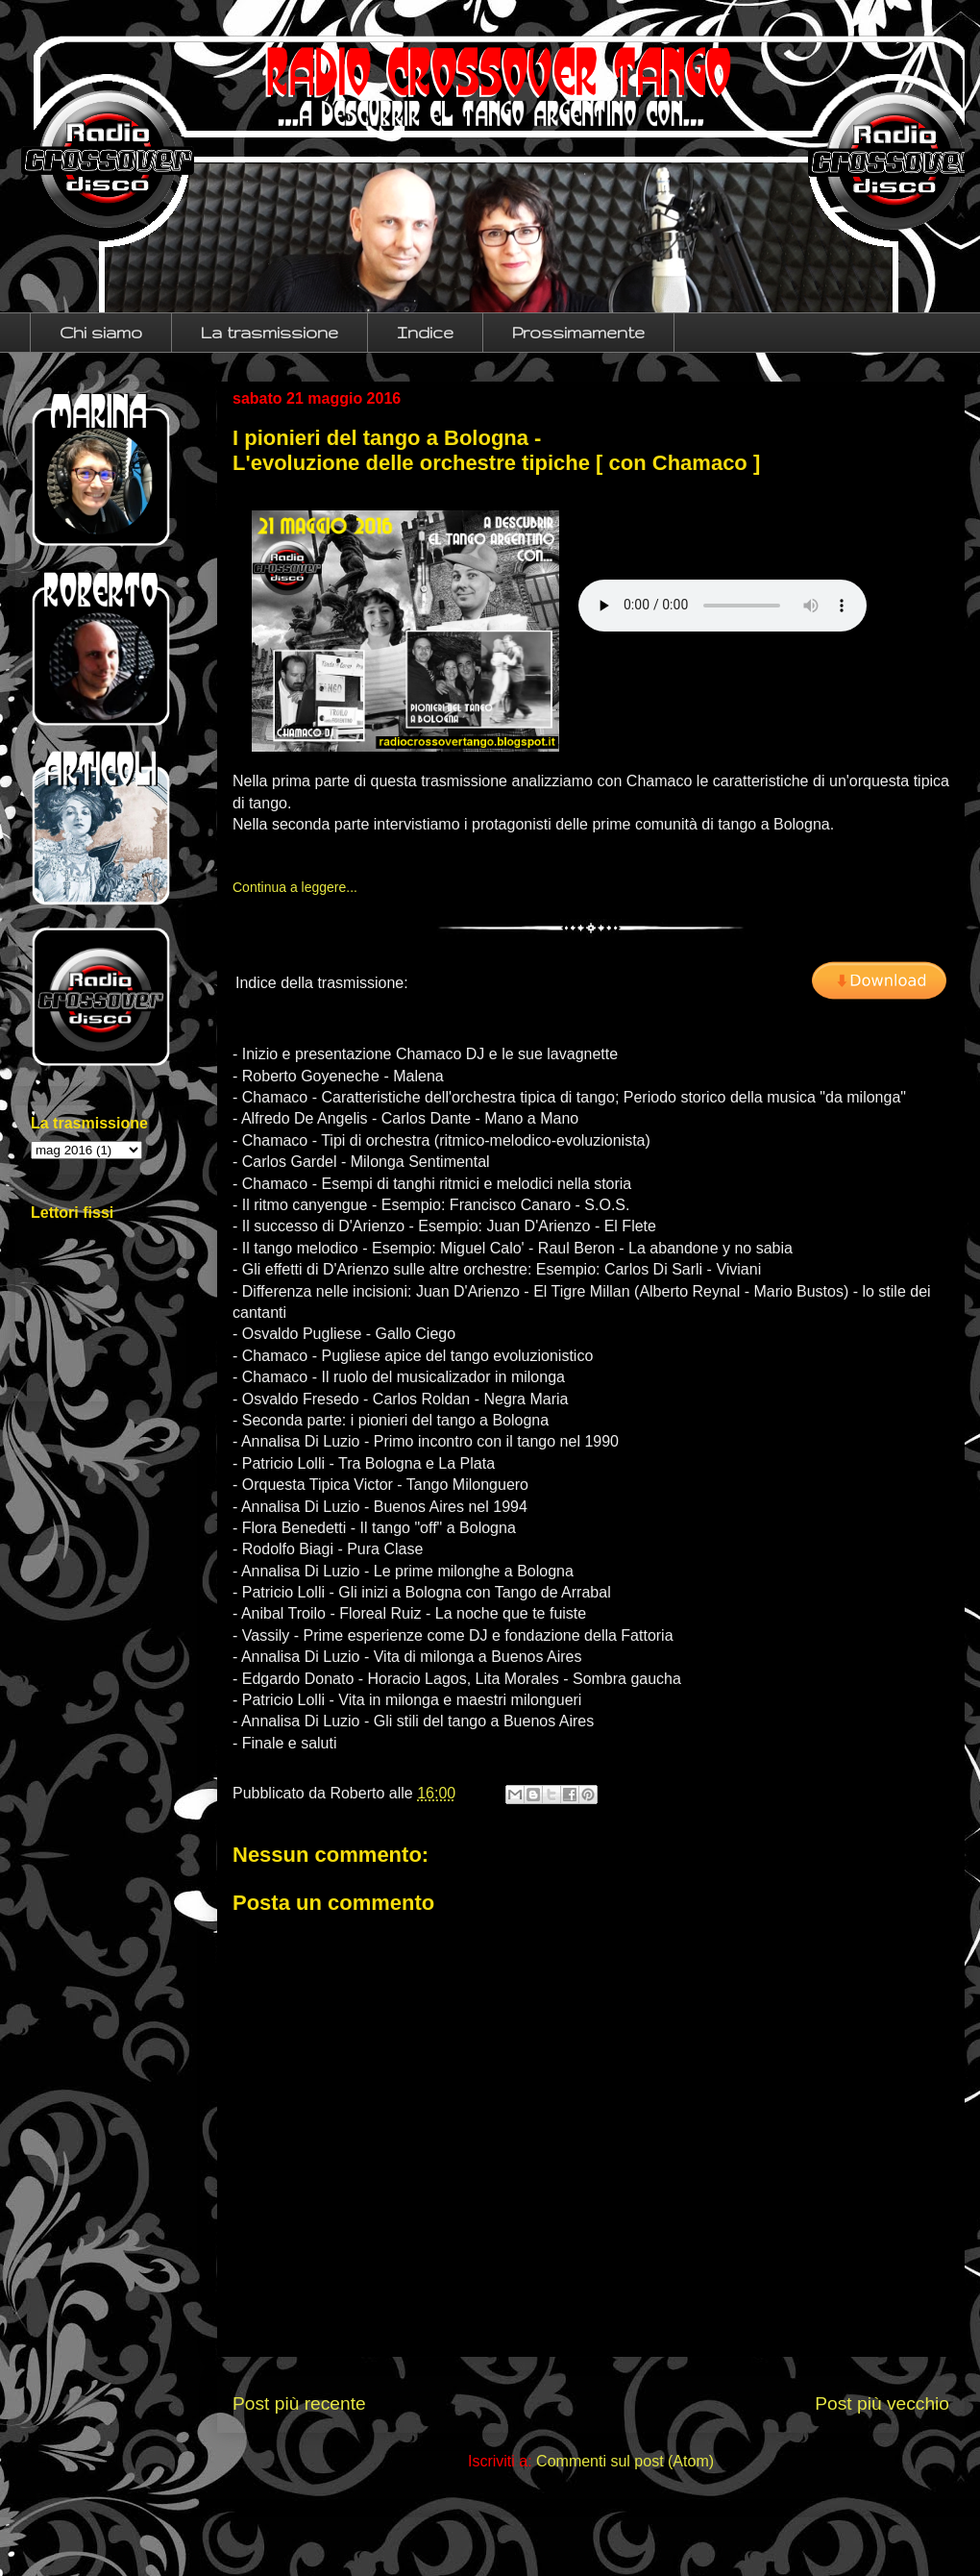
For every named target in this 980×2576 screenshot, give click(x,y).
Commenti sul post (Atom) (625, 2461)
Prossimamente (578, 332)
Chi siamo (101, 332)
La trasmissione (269, 332)
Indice (425, 332)
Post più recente (299, 2403)
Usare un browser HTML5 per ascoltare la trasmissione (722, 606)
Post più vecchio (882, 2403)
